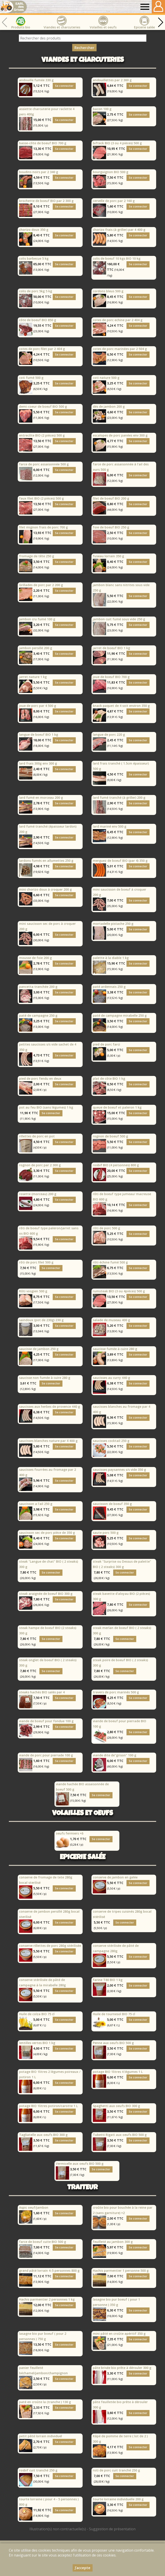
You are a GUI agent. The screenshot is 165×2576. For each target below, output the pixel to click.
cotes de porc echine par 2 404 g (117, 320)
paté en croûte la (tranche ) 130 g (45, 2402)
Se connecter (64, 86)
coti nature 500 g (106, 378)
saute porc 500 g (105, 1532)
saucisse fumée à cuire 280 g (115, 1349)
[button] (160, 22)
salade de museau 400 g (111, 1320)
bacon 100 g (102, 109)
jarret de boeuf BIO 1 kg (111, 648)
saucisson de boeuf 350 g (112, 1504)
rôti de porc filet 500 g (36, 1262)
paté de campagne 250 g (38, 1015)
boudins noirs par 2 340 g (38, 172)
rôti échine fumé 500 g (110, 1262)
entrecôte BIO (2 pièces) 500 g (42, 435)
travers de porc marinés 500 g (116, 1692)
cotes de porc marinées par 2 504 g (120, 349)
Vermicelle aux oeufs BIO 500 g (79, 2163)
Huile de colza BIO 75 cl (36, 2014)
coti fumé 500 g (31, 378)
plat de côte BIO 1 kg (109, 1078)
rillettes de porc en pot (37, 1136)
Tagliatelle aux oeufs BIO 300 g (43, 2135)
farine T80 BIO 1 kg (107, 1980)
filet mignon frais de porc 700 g (43, 527)
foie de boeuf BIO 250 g (111, 527)
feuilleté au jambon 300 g (113, 2242)
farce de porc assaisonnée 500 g (44, 464)
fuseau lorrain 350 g (108, 556)
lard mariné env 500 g (109, 826)
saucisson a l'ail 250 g (35, 1504)
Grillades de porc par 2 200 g (41, 585)
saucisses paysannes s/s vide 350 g (119, 1469)
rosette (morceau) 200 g (37, 1194)
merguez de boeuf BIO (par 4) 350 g (120, 860)
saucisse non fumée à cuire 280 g (44, 1378)
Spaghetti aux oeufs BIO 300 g (116, 2106)
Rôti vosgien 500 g (33, 1291)
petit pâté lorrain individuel (40, 2436)
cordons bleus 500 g (108, 291)
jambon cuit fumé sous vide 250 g (119, 619)
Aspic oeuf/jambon (33, 2207)
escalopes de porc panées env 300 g (120, 435)
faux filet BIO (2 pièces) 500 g (41, 498)
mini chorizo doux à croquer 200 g (45, 889)
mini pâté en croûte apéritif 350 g (119, 2333)
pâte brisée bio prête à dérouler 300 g (122, 2368)
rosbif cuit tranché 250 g (38, 2470)
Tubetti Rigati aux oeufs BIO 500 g (120, 2135)
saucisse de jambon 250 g (38, 1349)
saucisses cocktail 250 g (111, 1441)
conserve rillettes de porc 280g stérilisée (50, 1945)
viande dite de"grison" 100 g (114, 1755)
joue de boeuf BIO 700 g (111, 677)
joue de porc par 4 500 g (37, 706)
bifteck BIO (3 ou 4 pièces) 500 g (117, 143)
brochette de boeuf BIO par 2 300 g (46, 201)
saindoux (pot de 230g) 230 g (41, 1320)
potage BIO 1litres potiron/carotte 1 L (48, 2106)
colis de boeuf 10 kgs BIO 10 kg (116, 258)
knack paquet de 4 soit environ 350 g (121, 706)
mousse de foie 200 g (35, 958)
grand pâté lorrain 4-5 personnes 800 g (49, 2270)
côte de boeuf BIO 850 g (37, 320)
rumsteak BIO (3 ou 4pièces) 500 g (119, 1291)
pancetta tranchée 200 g (38, 987)
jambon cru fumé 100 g (37, 619)
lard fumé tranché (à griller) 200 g (119, 797)
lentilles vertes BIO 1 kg (37, 2043)
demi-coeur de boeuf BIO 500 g (43, 406)
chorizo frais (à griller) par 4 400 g (119, 229)
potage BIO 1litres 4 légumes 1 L (118, 2072)
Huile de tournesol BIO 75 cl (114, 2014)
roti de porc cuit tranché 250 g (116, 2470)
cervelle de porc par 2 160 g (114, 201)
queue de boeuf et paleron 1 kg (117, 1107)
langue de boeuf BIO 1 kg (38, 734)
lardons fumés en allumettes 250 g (46, 860)
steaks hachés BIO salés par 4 (42, 1692)
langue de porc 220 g (109, 734)
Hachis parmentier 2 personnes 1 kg (47, 2299)
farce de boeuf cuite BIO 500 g (42, 2242)
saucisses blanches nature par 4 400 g (48, 1441)
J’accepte (82, 2567)
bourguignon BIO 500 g (110, 172)
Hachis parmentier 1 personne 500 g (121, 2270)
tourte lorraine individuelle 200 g (118, 2499)
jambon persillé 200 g (35, 648)
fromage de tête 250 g (36, 556)
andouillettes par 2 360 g (112, 80)
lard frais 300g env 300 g (38, 763)
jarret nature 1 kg (33, 677)
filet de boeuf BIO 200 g (111, 498)
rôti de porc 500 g (106, 1228)
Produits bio (20, 27)
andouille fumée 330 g (36, 80)
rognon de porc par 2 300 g (40, 1165)
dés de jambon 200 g (109, 406)
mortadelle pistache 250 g (113, 923)
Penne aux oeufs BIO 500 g (113, 2043)
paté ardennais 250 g (109, 987)
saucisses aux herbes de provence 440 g (49, 1406)
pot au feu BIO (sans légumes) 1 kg (46, 1107)
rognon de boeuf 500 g (110, 1136)
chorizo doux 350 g (33, 229)
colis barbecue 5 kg (34, 258)
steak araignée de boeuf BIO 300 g (45, 1593)
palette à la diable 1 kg (111, 958)
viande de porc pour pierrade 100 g (46, 1755)
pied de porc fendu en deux (40, 1078)
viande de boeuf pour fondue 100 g (46, 1721)
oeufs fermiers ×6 (69, 1833)
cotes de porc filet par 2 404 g (42, 349)
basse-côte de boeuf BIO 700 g (42, 143)
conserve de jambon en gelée (115, 1877)
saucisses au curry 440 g (111, 1378)
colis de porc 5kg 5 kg (35, 291)
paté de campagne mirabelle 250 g (120, 1015)
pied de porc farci (106, 1044)
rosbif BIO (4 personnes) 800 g (116, 1165)
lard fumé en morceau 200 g (41, 797)
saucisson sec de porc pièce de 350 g (47, 1532)
